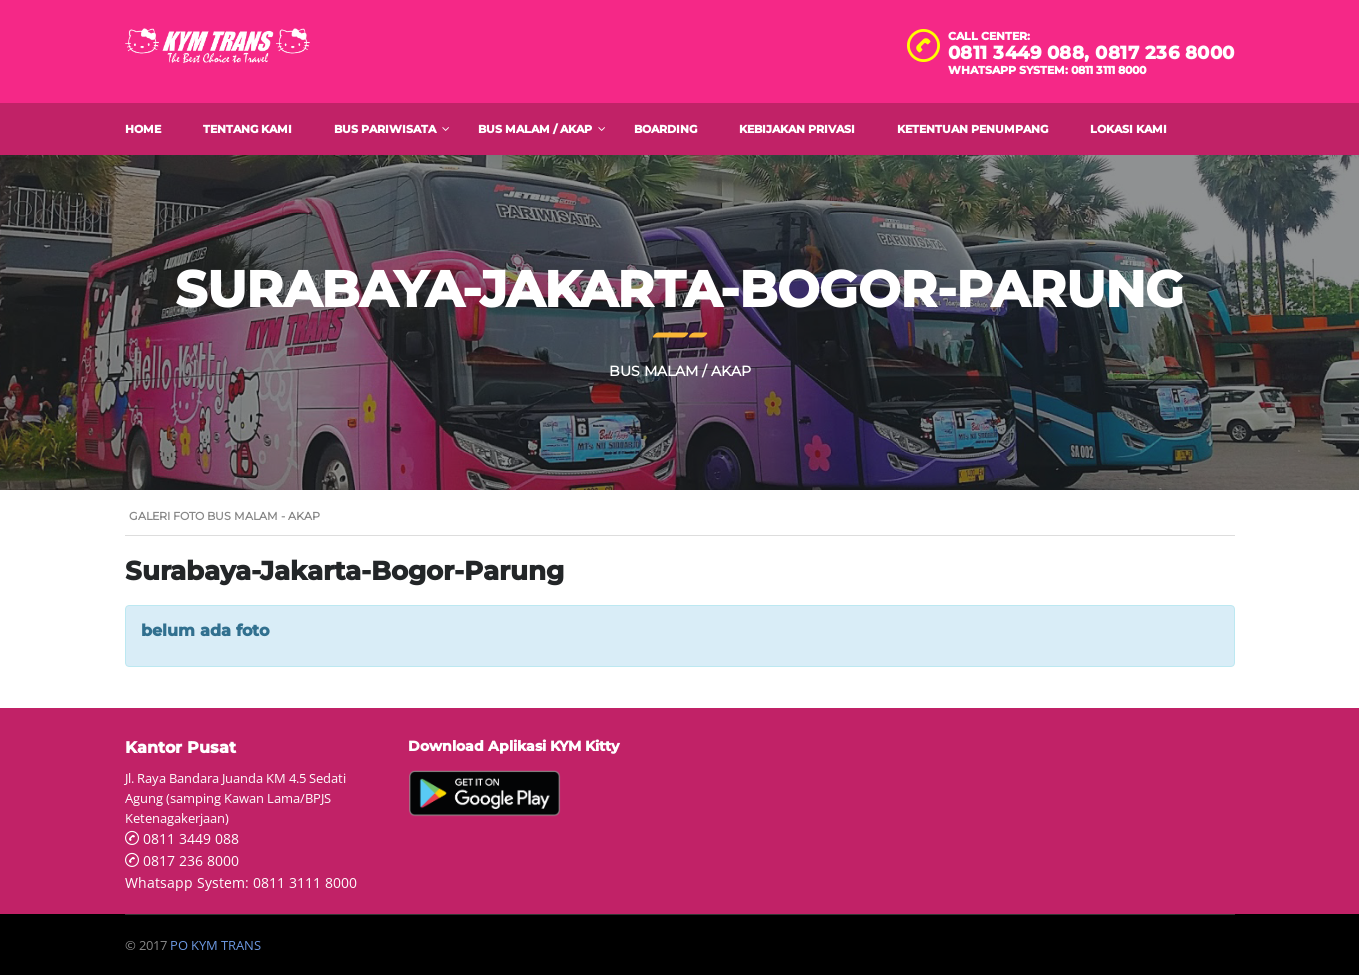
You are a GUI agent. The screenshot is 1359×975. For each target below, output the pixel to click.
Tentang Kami (247, 129)
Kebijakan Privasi (797, 129)
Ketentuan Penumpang (972, 129)
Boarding (665, 129)
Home (143, 129)
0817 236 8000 (1165, 53)
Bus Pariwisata (385, 129)
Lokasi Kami (1128, 129)
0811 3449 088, (1022, 53)
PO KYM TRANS (215, 945)
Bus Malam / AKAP (535, 129)
